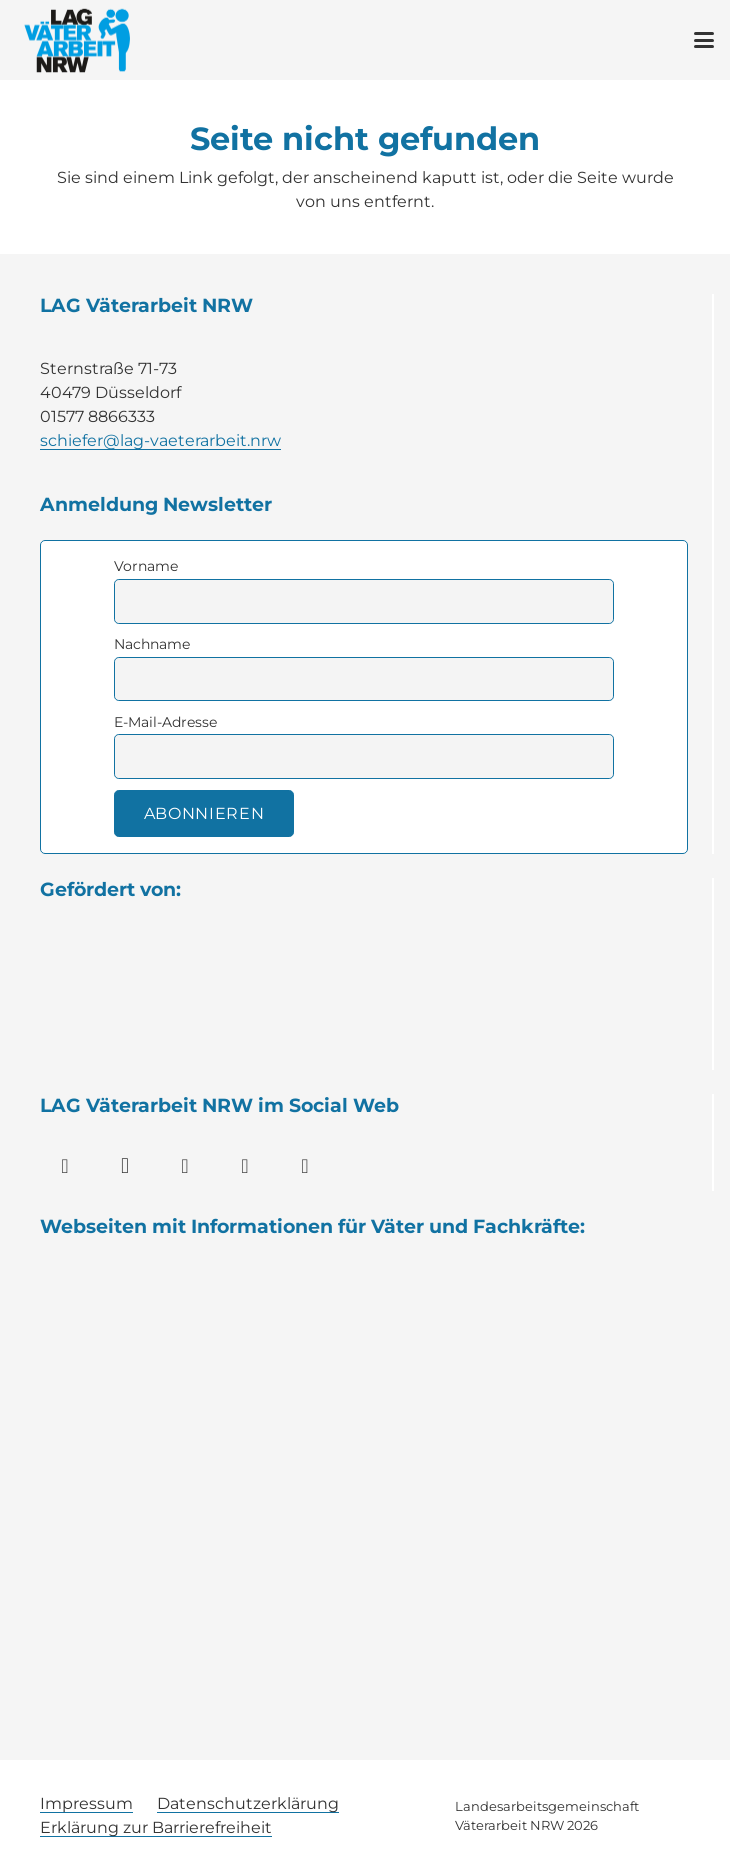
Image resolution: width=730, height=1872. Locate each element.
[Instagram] (125, 1166)
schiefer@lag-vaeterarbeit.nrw (160, 440)
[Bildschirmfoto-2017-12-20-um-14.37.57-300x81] (365, 1496)
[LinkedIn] (185, 1166)
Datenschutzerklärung (248, 1803)
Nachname (152, 644)
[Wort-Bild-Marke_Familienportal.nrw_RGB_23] (365, 1359)
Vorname (146, 566)
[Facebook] (65, 1166)
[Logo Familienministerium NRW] (364, 1005)
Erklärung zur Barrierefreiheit (156, 1827)
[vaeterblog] (365, 1636)
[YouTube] (245, 1166)
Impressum (86, 1803)
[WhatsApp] (305, 1166)
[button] (704, 40)
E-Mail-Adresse (165, 722)
